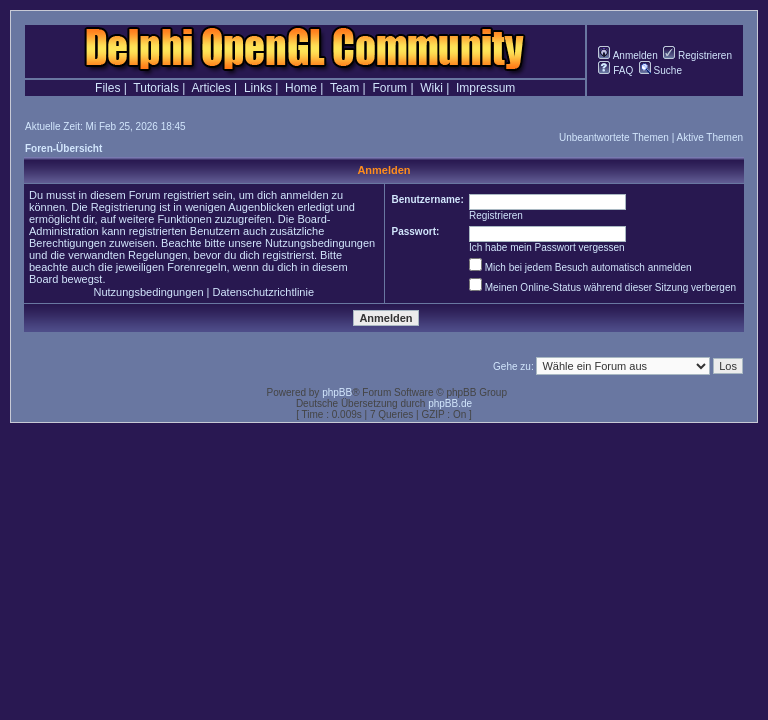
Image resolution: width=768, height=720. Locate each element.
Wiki (431, 88)
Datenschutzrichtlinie (264, 292)
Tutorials (156, 88)
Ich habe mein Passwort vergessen (547, 247)
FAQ (615, 70)
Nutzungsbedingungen (148, 292)
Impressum (485, 88)
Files (107, 88)
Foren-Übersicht (63, 148)
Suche (660, 70)
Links (258, 88)
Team (344, 88)
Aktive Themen (709, 137)
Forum (389, 88)
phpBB (337, 392)
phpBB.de (450, 403)
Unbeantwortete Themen (614, 137)
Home (301, 88)
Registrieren (697, 55)
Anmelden (627, 55)
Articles (210, 88)
